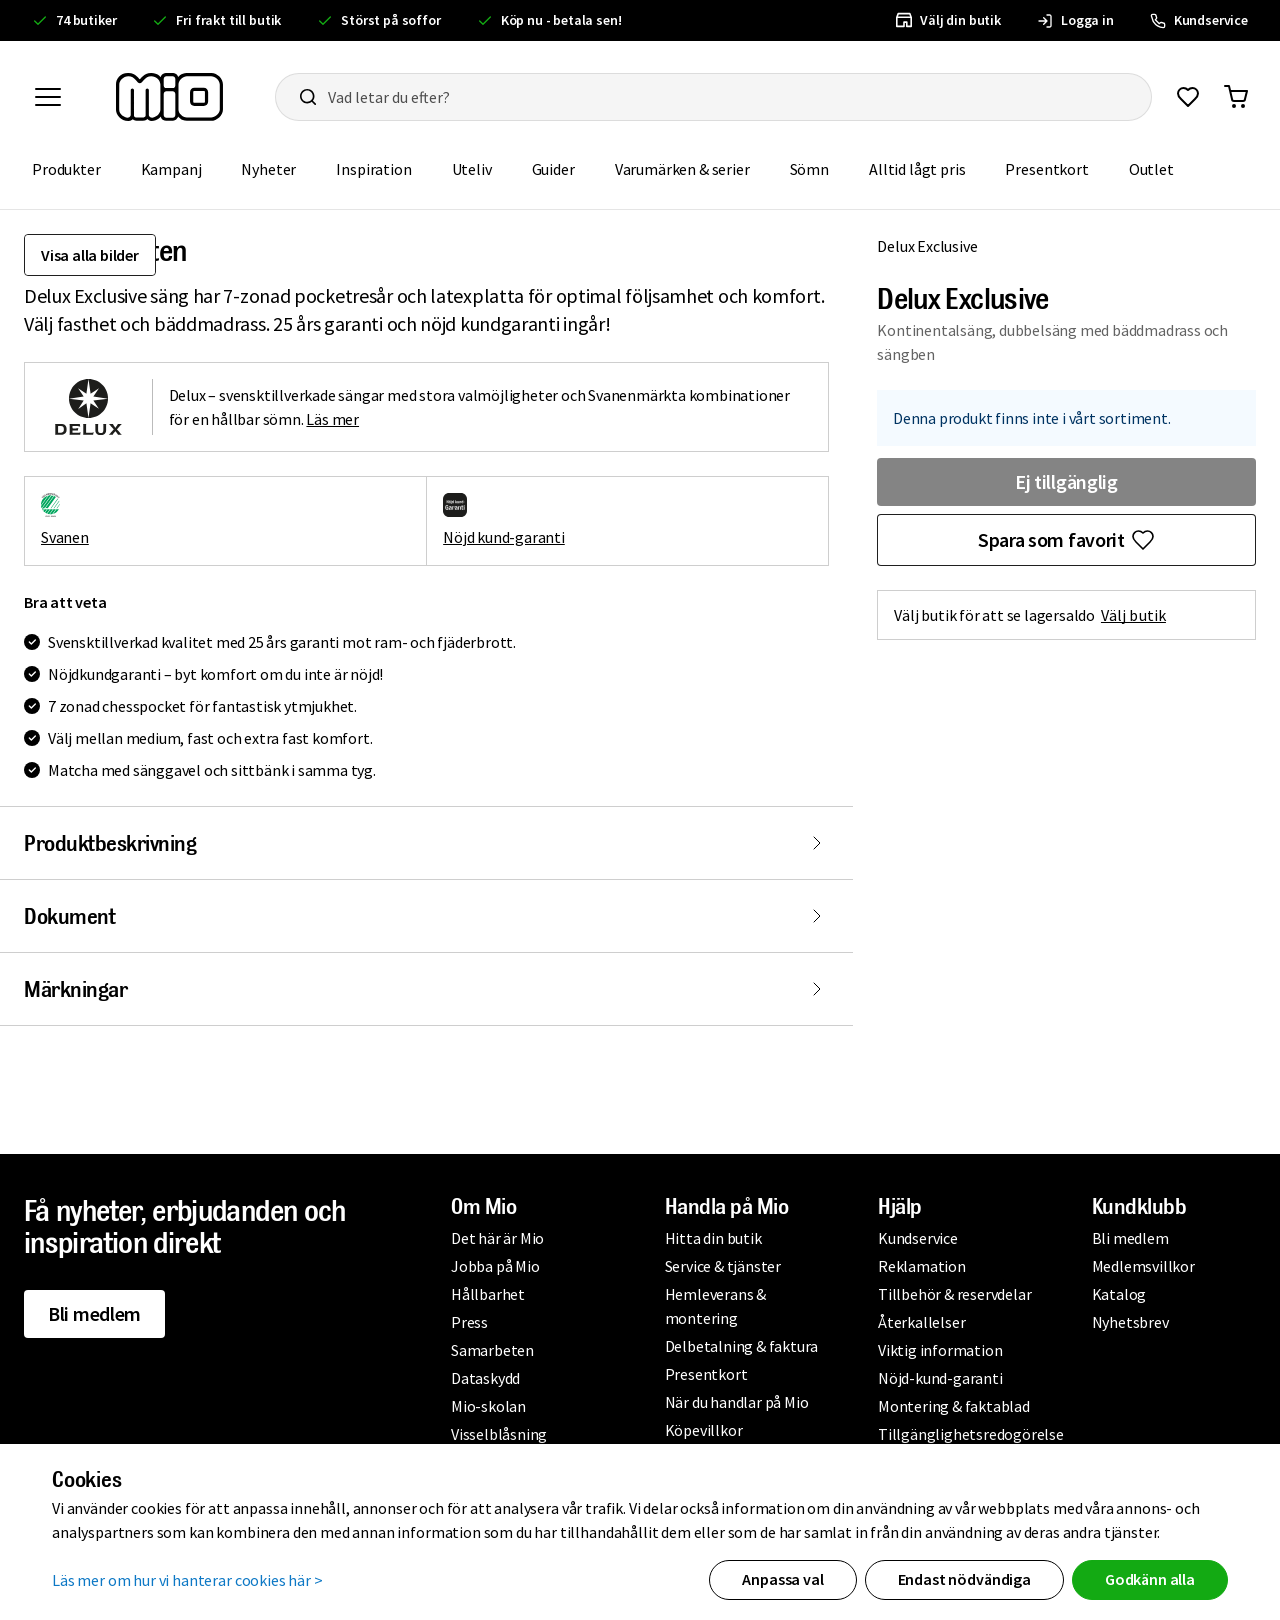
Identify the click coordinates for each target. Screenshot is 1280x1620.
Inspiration (373, 169)
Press (469, 1322)
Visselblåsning (499, 1434)
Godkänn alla (1150, 1579)
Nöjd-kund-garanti (940, 1378)
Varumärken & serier (682, 169)
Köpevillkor (704, 1430)
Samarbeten (492, 1350)
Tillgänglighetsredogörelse (971, 1434)
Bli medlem (94, 1313)
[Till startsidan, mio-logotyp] (169, 97)
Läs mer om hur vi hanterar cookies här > (187, 1580)
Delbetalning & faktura (742, 1346)
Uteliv (472, 169)
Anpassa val (782, 1579)
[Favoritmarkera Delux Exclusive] (1066, 540)
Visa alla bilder (90, 255)
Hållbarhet (488, 1294)
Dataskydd (485, 1378)
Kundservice (918, 1238)
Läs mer (332, 419)
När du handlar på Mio (737, 1402)
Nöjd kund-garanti (504, 537)
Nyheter (268, 169)
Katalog (1119, 1294)
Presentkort (1046, 169)
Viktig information (940, 1350)
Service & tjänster (723, 1266)
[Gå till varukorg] (1236, 97)
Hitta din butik (713, 1238)
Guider (553, 169)
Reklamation (922, 1266)
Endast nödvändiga (964, 1579)
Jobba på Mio (495, 1266)
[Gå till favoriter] (1188, 97)
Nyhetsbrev (1130, 1322)
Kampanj (171, 169)
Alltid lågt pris (917, 169)
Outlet (1151, 169)
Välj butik (1133, 615)
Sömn (809, 169)
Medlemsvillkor (1143, 1266)
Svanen (65, 537)
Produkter (66, 169)
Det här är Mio (497, 1238)
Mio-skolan (488, 1406)
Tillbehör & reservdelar (954, 1294)
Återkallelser (921, 1322)
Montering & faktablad (954, 1406)
